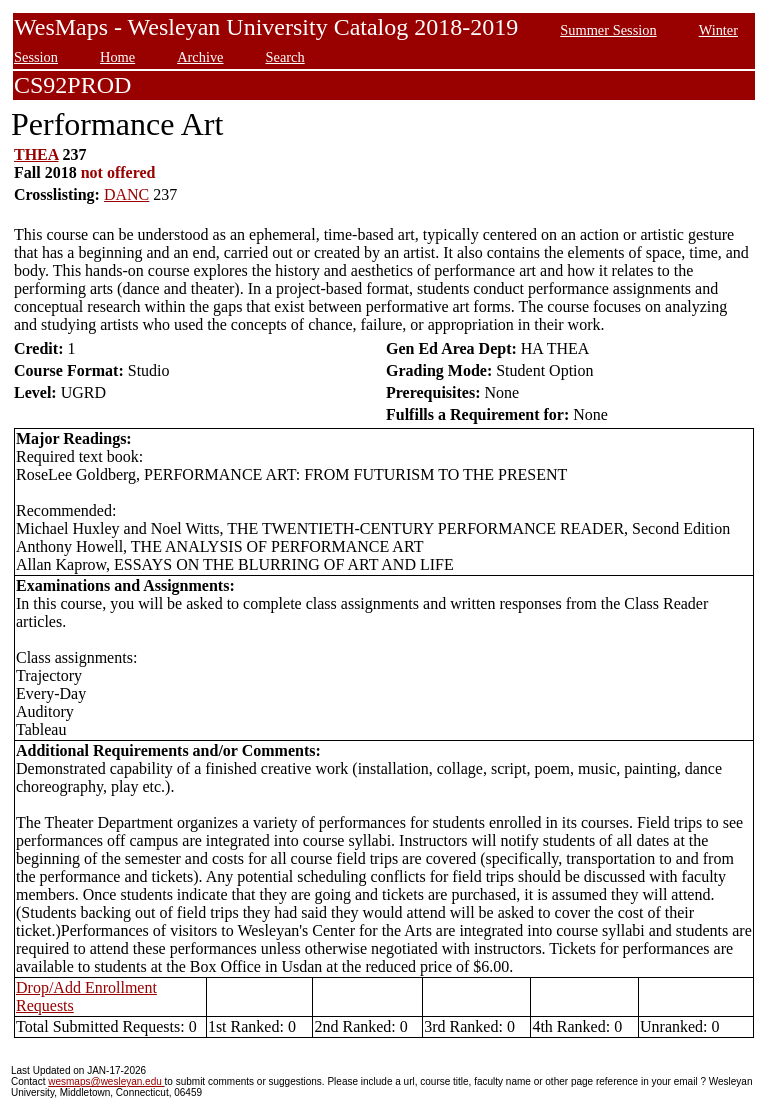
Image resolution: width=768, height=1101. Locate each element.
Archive (200, 57)
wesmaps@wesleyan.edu (106, 1081)
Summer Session (608, 30)
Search (285, 57)
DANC (126, 194)
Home (117, 57)
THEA (36, 154)
